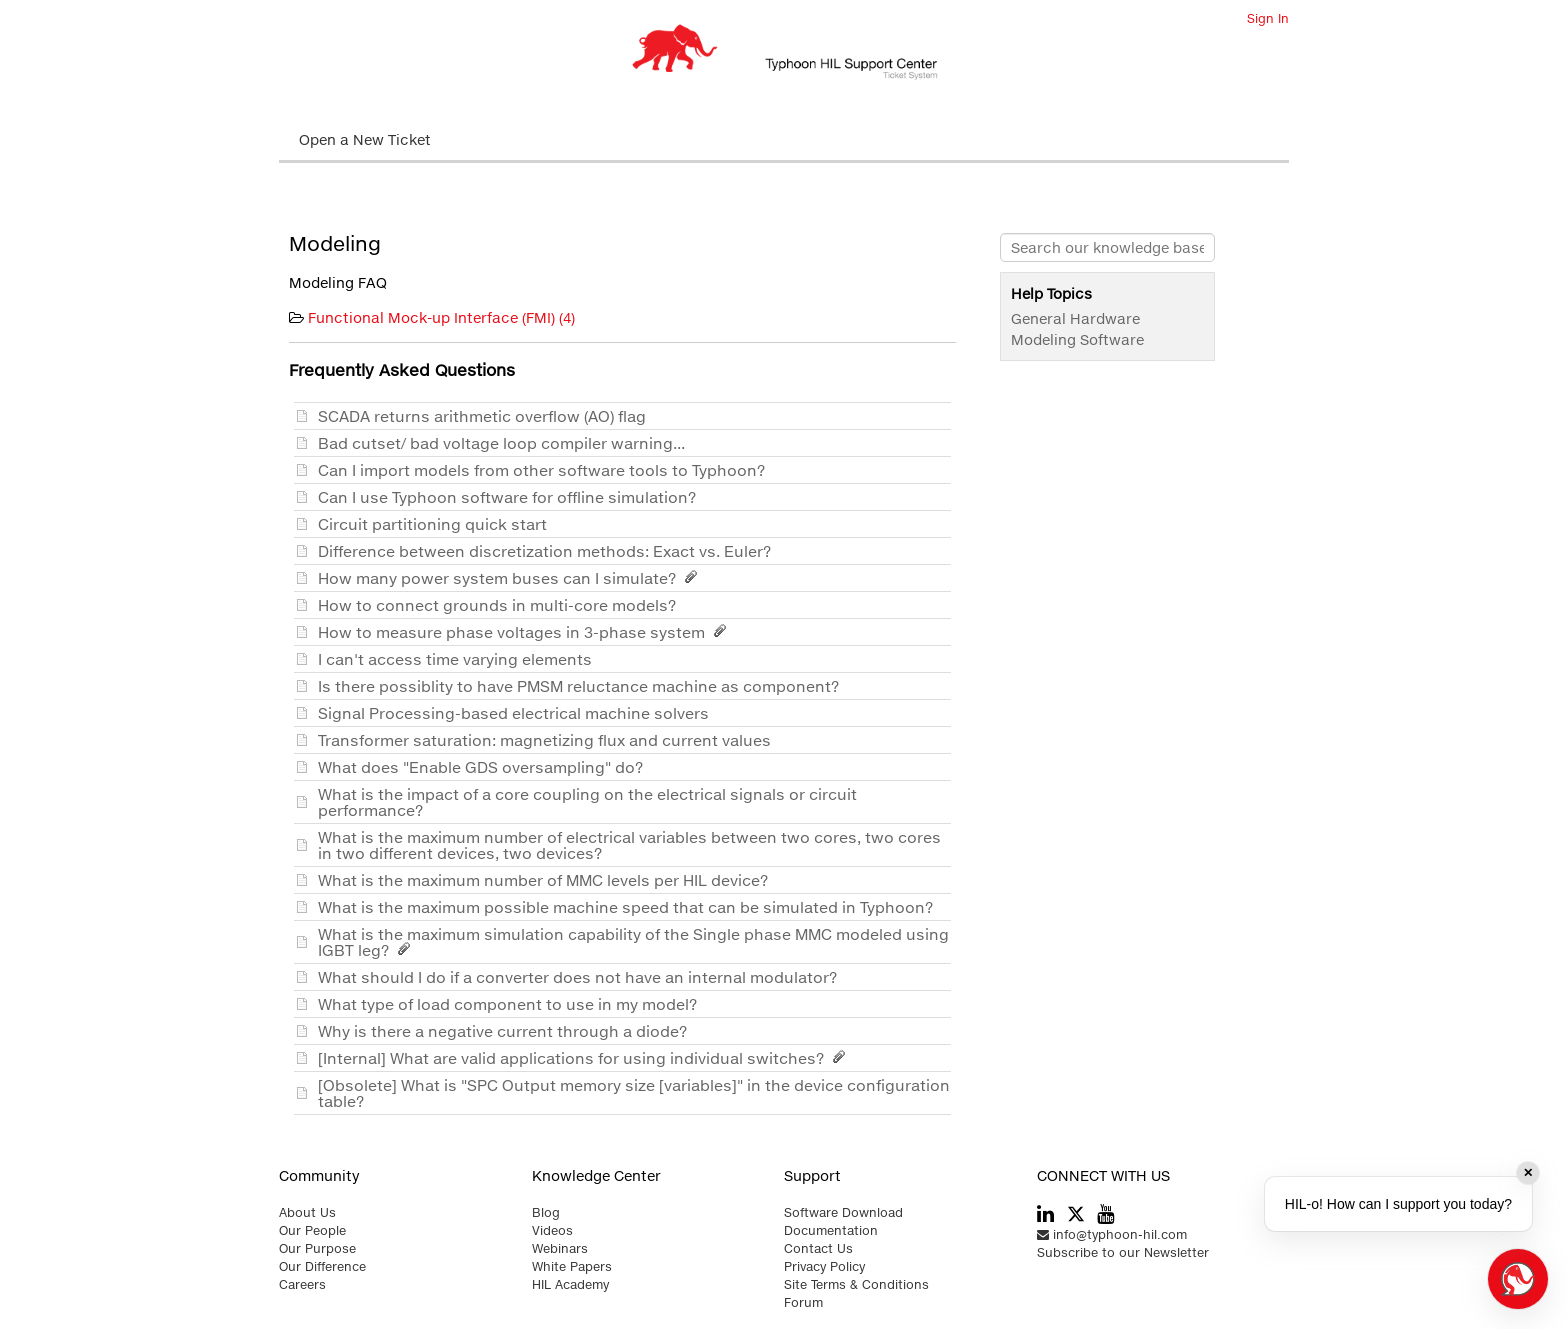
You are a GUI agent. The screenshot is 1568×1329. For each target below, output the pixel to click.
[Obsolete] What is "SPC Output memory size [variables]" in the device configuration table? (634, 1093)
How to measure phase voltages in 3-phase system (525, 632)
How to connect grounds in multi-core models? (501, 605)
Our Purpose (317, 1248)
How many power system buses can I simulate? (511, 578)
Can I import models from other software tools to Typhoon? (545, 470)
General (1038, 318)
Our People (312, 1230)
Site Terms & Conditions (856, 1284)
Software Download (843, 1212)
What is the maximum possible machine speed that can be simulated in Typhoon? (629, 907)
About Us (307, 1212)
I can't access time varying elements (459, 659)
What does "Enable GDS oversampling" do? (484, 767)
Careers (302, 1284)
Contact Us (818, 1248)
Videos (552, 1230)
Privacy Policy (824, 1266)
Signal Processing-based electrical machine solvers (517, 713)
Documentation (831, 1230)
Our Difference (322, 1266)
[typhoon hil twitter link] (1076, 1213)
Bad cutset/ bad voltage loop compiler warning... (505, 443)
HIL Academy (570, 1284)
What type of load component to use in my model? (511, 1004)
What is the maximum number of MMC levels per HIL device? (547, 880)
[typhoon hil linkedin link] (1045, 1215)
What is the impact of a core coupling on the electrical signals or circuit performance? (587, 802)
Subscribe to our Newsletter (1123, 1252)
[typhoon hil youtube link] (1105, 1215)
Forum (803, 1302)
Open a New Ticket (365, 139)
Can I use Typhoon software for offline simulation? (511, 497)
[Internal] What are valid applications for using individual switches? (585, 1058)
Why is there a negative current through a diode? (506, 1031)
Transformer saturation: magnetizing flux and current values (548, 740)
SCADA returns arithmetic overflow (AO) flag (486, 416)
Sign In (1268, 18)
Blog (546, 1212)
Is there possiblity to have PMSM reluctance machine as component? (582, 686)
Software (1112, 339)
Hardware (1105, 318)
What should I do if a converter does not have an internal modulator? (581, 977)
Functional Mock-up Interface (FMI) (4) (441, 317)
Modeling (1043, 339)
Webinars (560, 1248)
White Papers (572, 1266)
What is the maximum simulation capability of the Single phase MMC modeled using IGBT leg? (633, 942)
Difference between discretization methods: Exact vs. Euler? (548, 551)
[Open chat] (1518, 1279)
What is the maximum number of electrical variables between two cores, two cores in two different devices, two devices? (629, 845)
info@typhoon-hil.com (1112, 1234)
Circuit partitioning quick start (436, 524)
